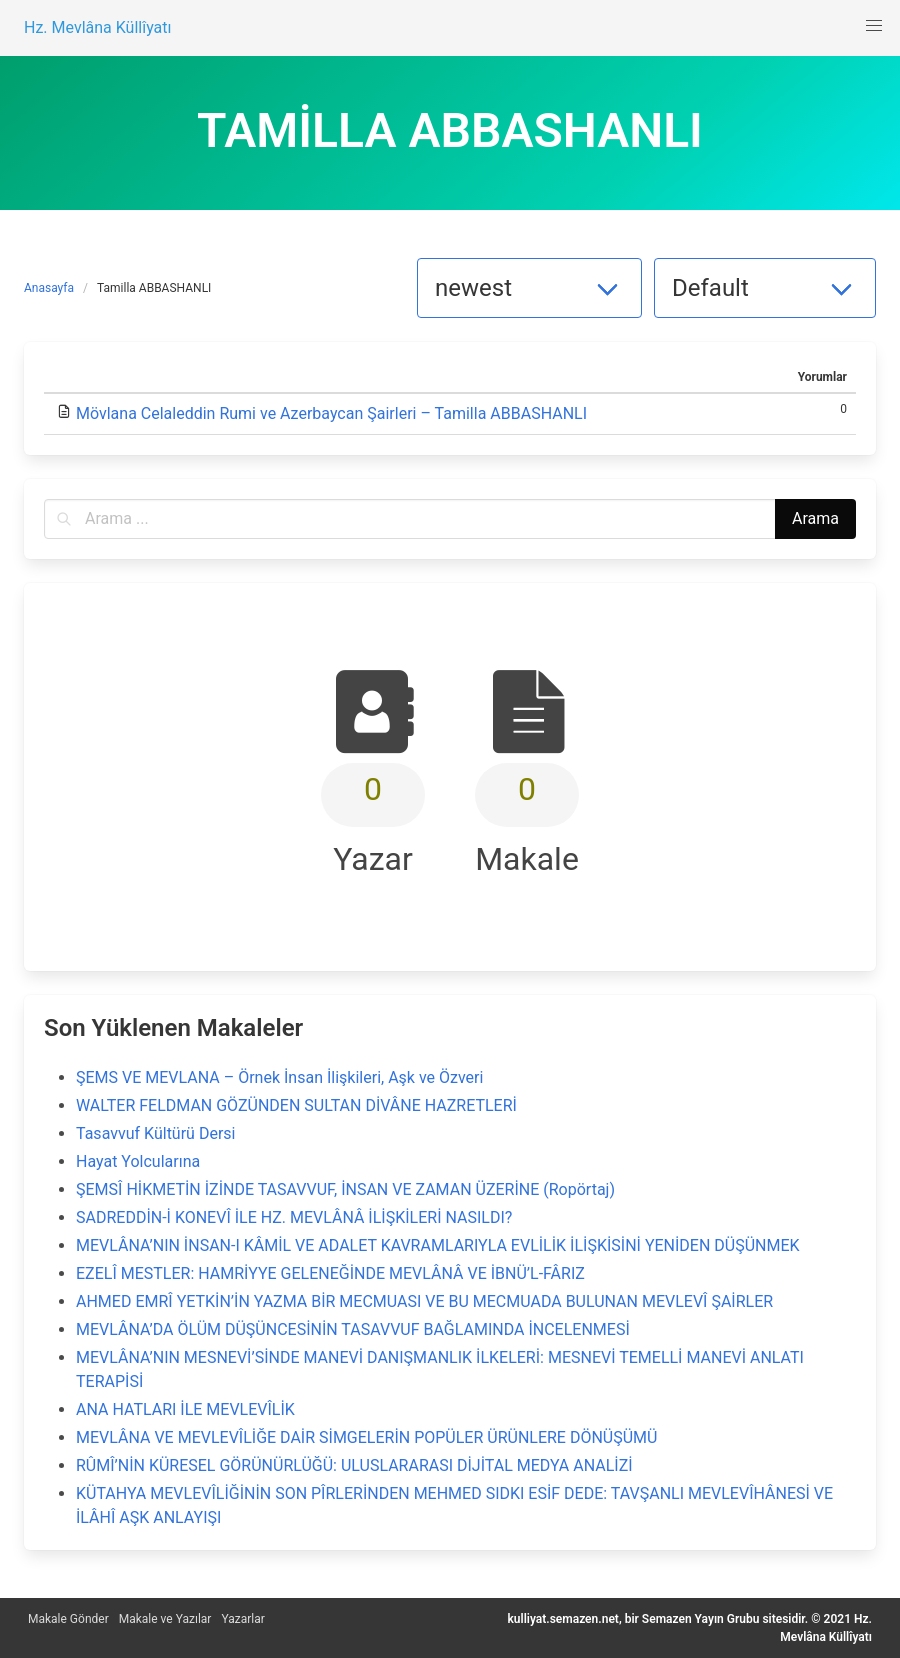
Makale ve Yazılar (165, 1619)
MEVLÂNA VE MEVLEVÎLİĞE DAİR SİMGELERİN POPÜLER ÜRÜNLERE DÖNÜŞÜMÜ (366, 1437)
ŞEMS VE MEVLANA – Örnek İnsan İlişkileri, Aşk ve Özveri (279, 1077)
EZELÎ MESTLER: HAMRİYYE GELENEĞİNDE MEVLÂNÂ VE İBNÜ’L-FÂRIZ (330, 1273)
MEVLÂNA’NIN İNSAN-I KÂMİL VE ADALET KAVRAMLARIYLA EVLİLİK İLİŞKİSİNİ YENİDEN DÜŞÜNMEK (438, 1245)
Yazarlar (242, 1619)
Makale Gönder (68, 1619)
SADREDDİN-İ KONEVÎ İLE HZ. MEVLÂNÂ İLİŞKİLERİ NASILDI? (294, 1217)
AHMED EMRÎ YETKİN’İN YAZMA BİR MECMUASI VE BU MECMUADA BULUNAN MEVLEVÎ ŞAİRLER (424, 1301)
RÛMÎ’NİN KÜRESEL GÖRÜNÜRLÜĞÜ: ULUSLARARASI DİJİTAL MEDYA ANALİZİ (354, 1465)
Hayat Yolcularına (138, 1161)
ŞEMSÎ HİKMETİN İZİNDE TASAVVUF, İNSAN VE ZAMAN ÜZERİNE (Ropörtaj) (345, 1189)
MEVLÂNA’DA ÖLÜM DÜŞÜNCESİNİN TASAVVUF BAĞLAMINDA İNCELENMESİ (353, 1329)
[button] (874, 26)
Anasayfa (49, 288)
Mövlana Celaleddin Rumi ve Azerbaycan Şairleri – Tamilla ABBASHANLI (331, 413)
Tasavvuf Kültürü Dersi (155, 1133)
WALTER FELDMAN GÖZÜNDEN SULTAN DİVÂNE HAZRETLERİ (296, 1105)
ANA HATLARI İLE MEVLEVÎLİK (185, 1409)
